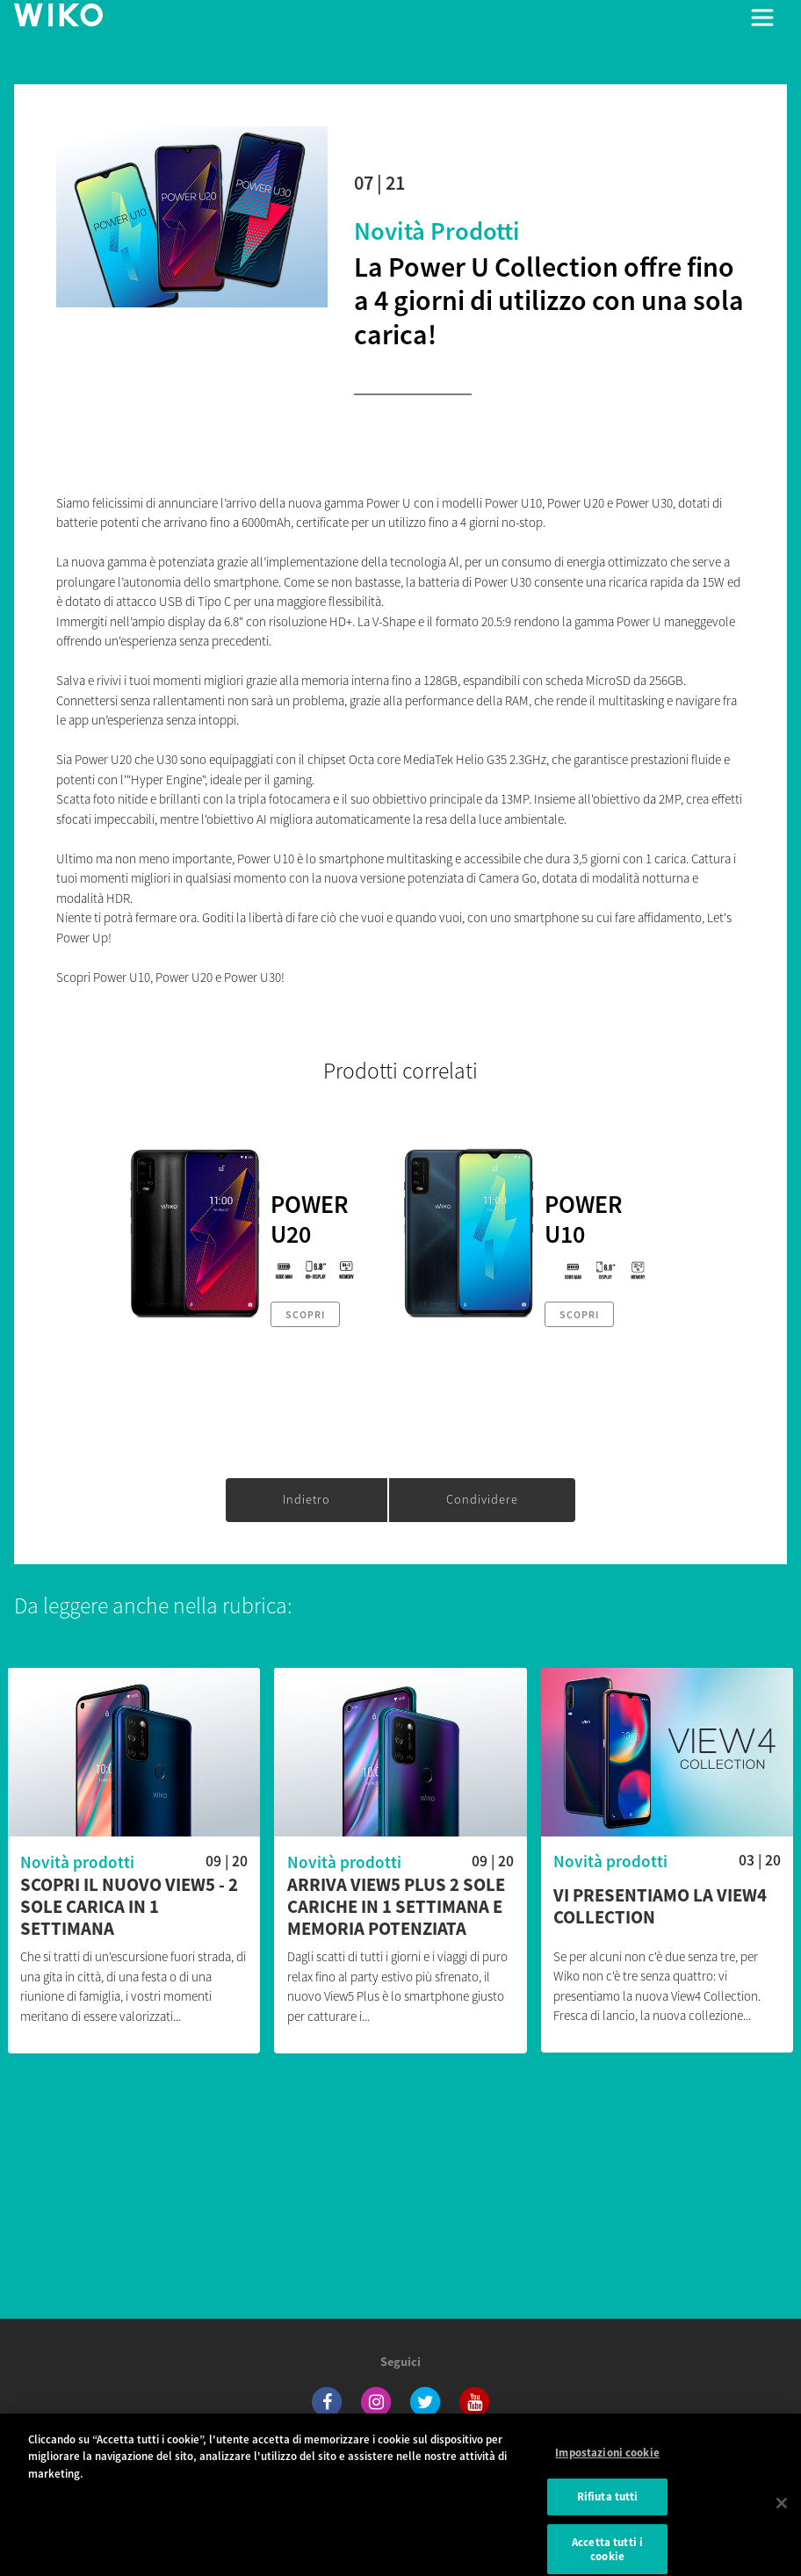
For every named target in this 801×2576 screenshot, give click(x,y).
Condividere (482, 1499)
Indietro (306, 1499)
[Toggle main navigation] (762, 17)
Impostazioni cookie (607, 2462)
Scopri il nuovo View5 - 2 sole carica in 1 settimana (129, 1907)
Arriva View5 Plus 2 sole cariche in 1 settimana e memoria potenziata (396, 1907)
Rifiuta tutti (608, 2507)
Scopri (305, 1314)
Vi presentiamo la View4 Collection (660, 1907)
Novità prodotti (437, 231)
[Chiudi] (781, 2512)
